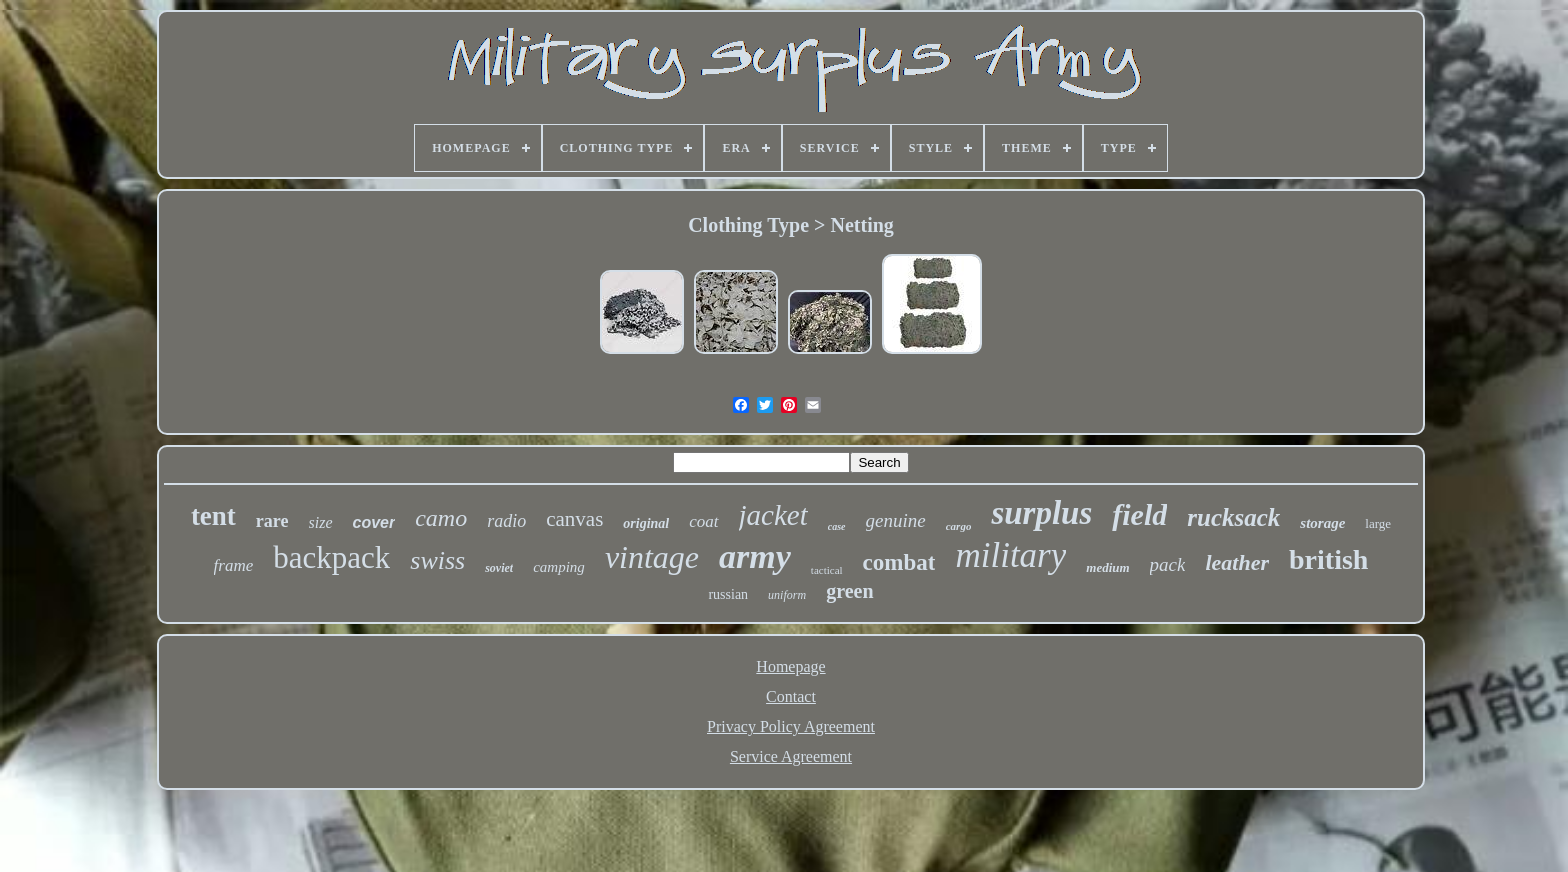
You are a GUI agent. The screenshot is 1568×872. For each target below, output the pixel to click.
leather (1237, 562)
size (321, 522)
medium (1107, 567)
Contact (791, 696)
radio (506, 521)
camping (559, 567)
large (1378, 523)
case (837, 526)
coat (703, 521)
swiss (437, 560)
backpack (331, 557)
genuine (896, 520)
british (1328, 559)
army (755, 556)
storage (1322, 523)
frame (234, 565)
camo (441, 518)
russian (728, 594)
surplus (1041, 513)
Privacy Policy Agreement (791, 726)
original (646, 523)
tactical (827, 570)
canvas (574, 519)
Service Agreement (791, 756)
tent (213, 516)
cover (374, 522)
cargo (959, 526)
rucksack (1233, 517)
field (1139, 514)
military (1010, 555)
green (849, 591)
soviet (499, 568)
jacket (773, 515)
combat (899, 562)
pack (1168, 564)
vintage (652, 557)
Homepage (790, 666)
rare (272, 521)
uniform (787, 595)
